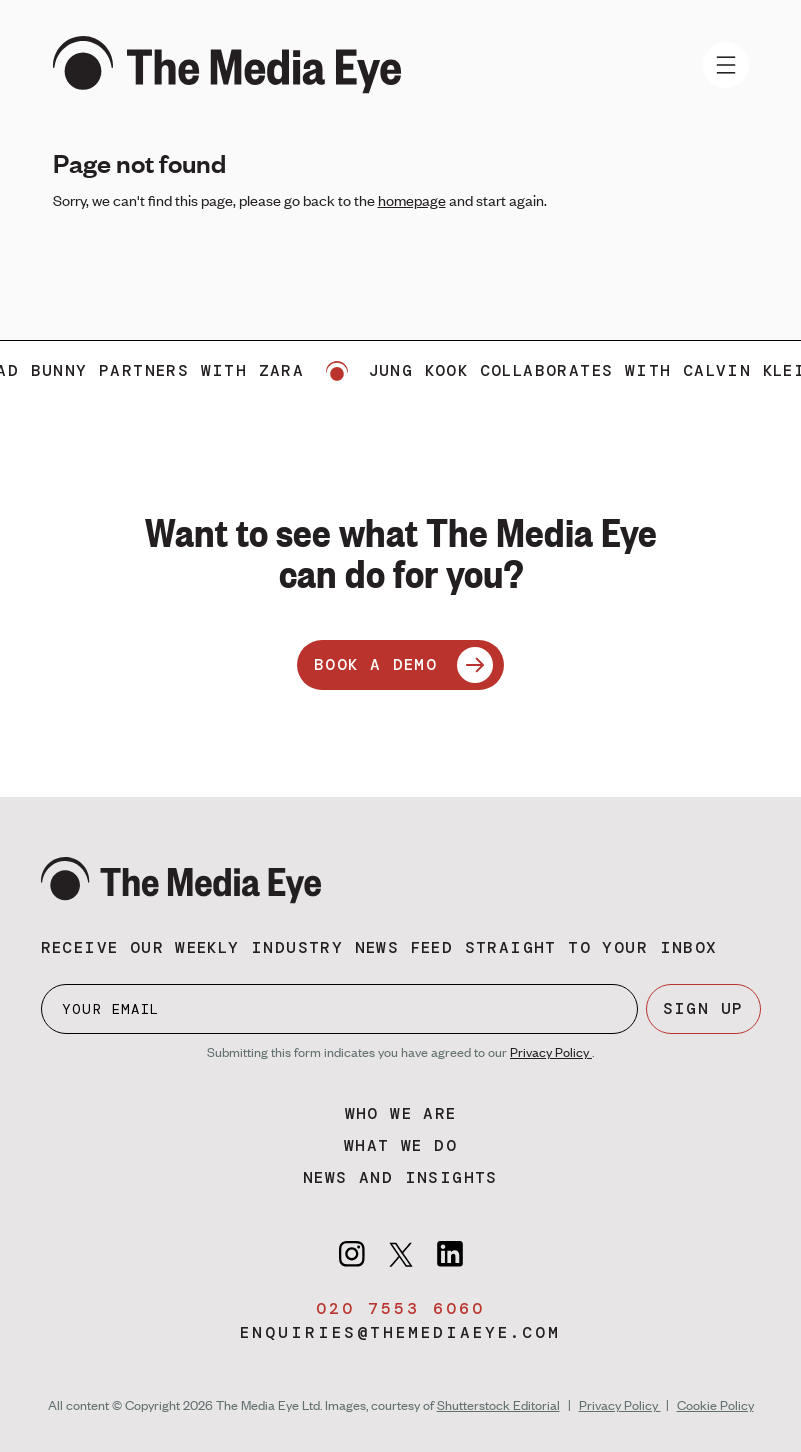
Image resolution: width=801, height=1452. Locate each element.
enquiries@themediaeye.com (400, 1332)
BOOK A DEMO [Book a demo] (403, 665)
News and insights (400, 1177)
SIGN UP (703, 1008)
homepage (412, 200)
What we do (400, 1145)
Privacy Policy (551, 1052)
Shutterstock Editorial (498, 1405)
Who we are (401, 1113)
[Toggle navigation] (726, 65)
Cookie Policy (715, 1405)
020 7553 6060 (400, 1308)
